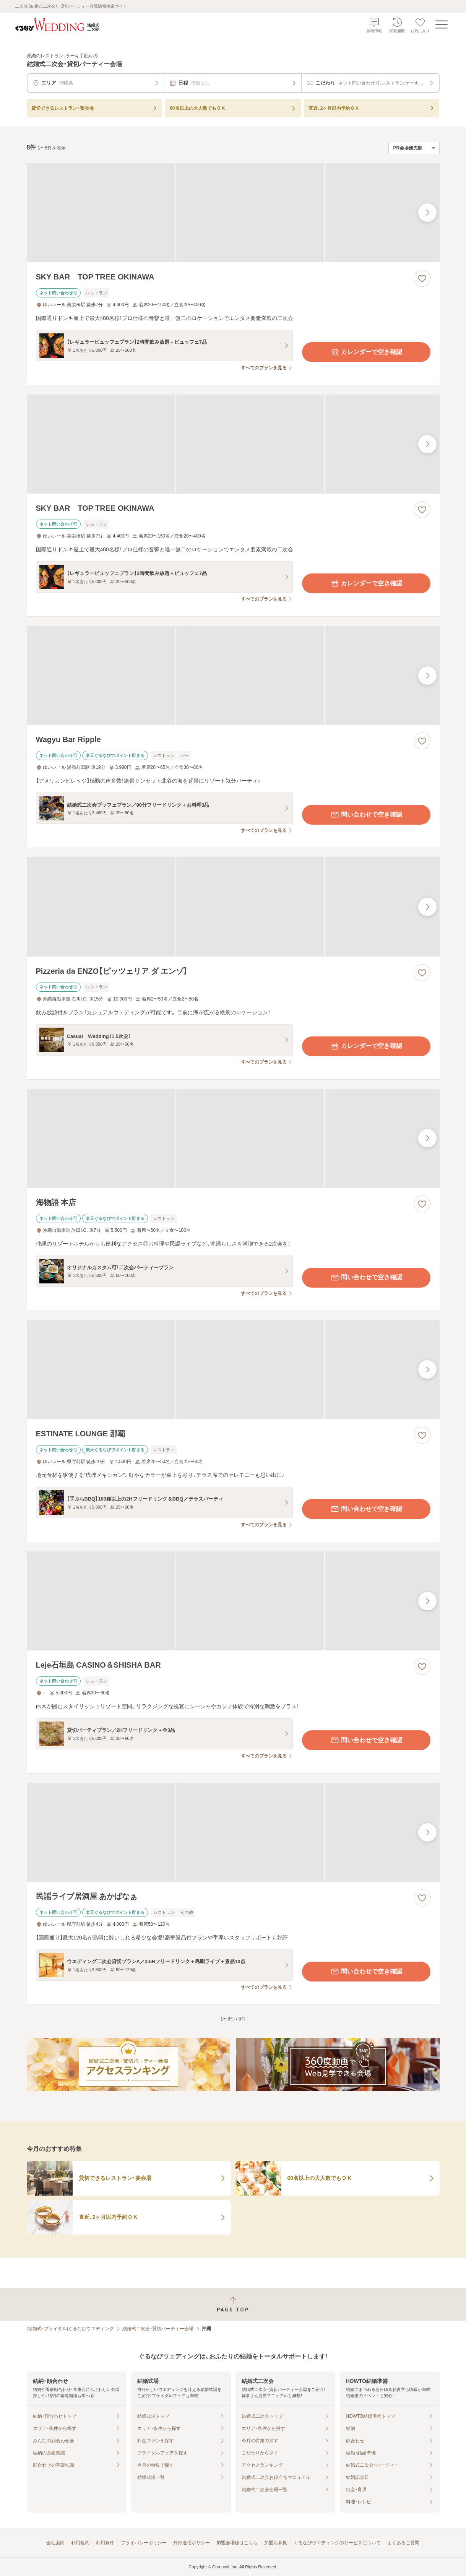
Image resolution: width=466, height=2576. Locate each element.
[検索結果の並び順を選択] (414, 148)
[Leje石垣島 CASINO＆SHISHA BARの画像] (233, 1600)
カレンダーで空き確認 (366, 352)
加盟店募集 (275, 2542)
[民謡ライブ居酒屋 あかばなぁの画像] (233, 1832)
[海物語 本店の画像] (233, 1138)
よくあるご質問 (403, 2542)
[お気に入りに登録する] (422, 278)
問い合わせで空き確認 (366, 814)
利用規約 (80, 2542)
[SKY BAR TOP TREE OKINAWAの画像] (233, 212)
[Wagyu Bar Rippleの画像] (233, 675)
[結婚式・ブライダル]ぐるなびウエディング (70, 2328)
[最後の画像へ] (427, 212)
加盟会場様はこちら (237, 2542)
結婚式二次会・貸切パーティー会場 (157, 2328)
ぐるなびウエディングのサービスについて (337, 2542)
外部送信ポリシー (191, 2542)
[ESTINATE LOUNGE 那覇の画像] (233, 1369)
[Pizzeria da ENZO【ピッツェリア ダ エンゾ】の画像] (233, 906)
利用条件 (105, 2542)
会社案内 (55, 2542)
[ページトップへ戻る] (233, 2304)
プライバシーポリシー (144, 2542)
